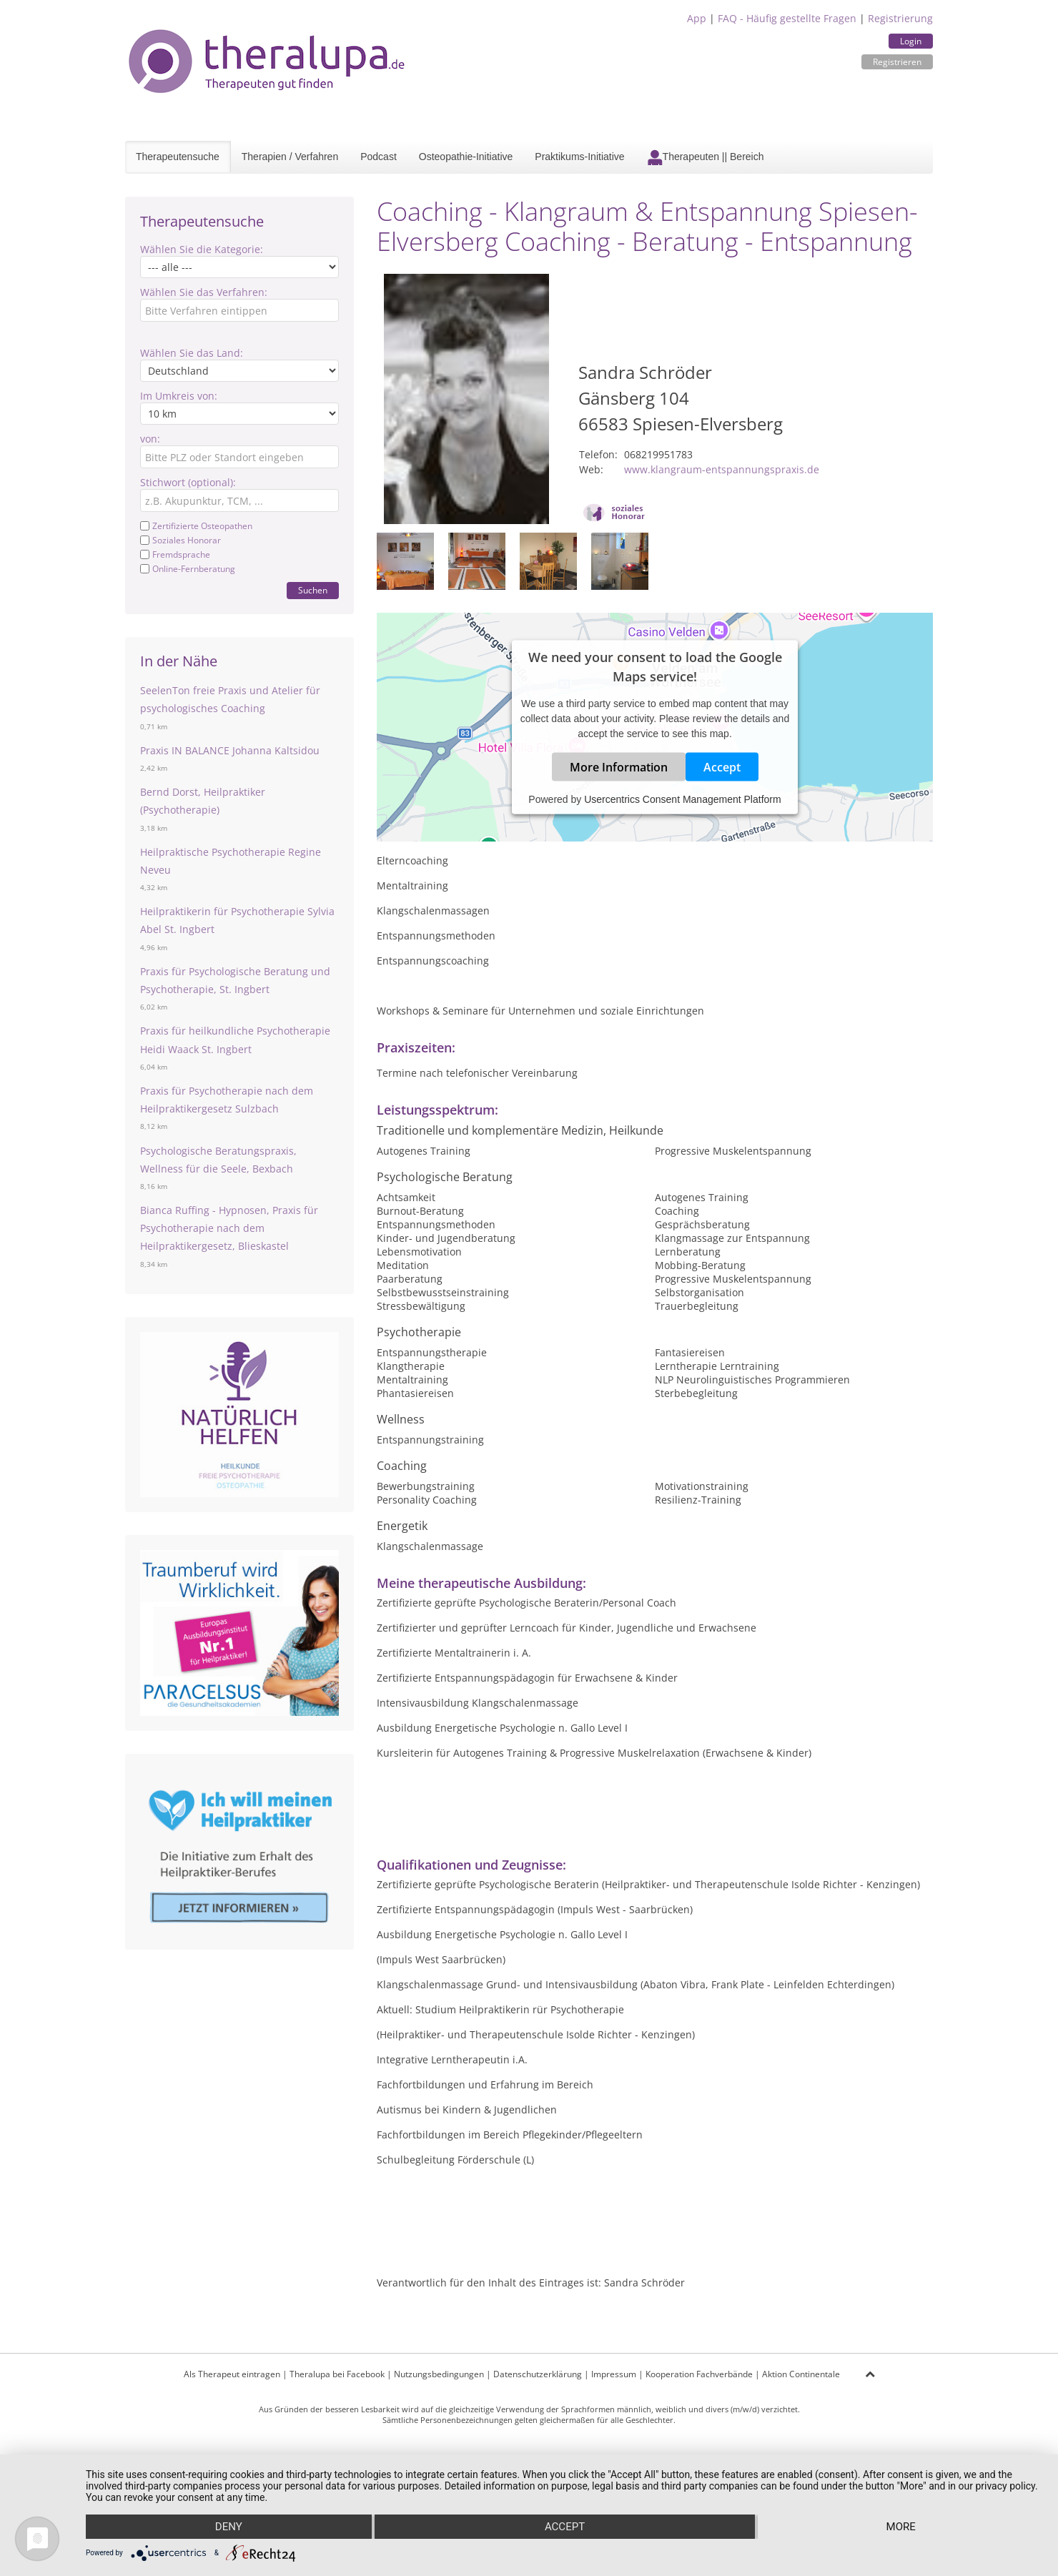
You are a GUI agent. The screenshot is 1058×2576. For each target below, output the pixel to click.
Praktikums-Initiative (579, 156)
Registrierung (900, 18)
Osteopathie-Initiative (466, 156)
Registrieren (897, 62)
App (696, 18)
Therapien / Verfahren (290, 156)
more (901, 2526)
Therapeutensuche (177, 156)
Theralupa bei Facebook (337, 2374)
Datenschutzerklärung (537, 2374)
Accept (722, 767)
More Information (619, 767)
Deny (228, 2526)
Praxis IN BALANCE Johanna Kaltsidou (230, 750)
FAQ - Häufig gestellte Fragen (787, 18)
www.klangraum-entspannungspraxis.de (721, 469)
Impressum (613, 2374)
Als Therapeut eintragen (232, 2374)
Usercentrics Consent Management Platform (682, 799)
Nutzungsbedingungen (439, 2374)
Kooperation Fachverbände (699, 2374)
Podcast (378, 156)
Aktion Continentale (801, 2374)
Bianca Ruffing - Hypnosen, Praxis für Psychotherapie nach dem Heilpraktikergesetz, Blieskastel (229, 1228)
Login (910, 41)
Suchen (312, 590)
